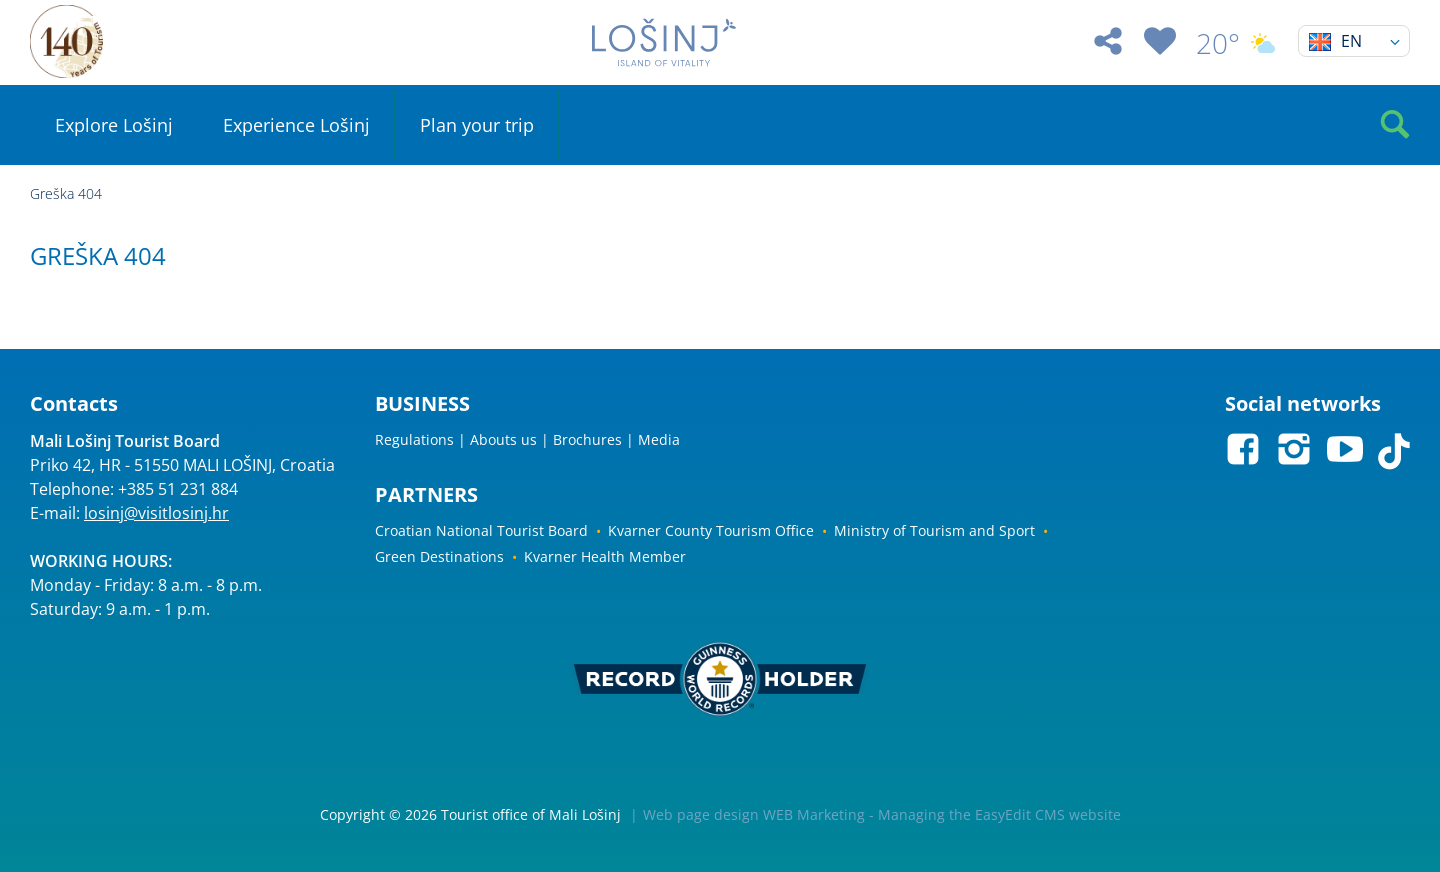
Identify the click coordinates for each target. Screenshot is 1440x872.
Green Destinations (439, 556)
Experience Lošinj (296, 125)
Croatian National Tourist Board (481, 530)
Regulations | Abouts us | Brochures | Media (527, 439)
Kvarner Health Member (605, 556)
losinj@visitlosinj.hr (156, 513)
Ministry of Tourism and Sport (934, 530)
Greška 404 (66, 193)
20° (1237, 43)
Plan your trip (477, 125)
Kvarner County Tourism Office (711, 530)
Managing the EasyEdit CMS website (999, 814)
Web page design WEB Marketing (754, 814)
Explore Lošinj (114, 125)
